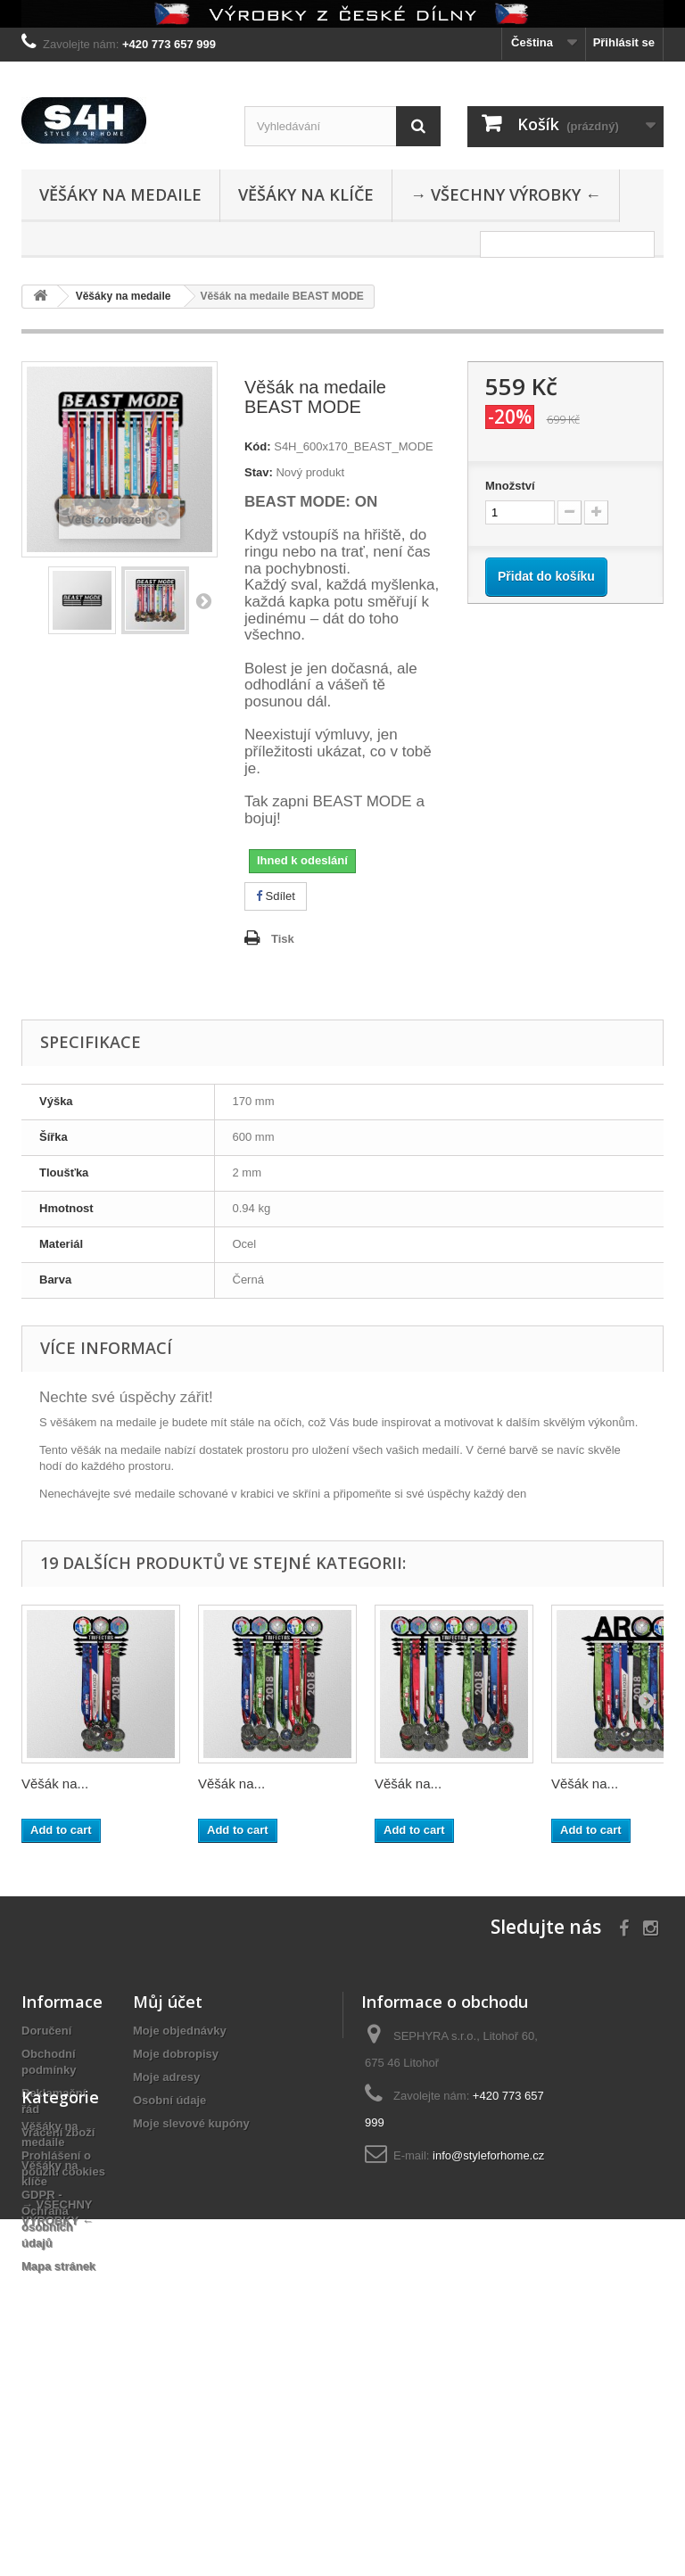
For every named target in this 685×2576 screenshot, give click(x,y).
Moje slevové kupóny (191, 2123)
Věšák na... (54, 1783)
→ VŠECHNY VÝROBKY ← (505, 194)
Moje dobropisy (176, 2053)
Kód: (257, 446)
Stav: (258, 472)
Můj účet (167, 2001)
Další (203, 600)
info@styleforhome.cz (488, 2155)
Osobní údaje (169, 2100)
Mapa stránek (58, 2266)
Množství (510, 485)
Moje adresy (166, 2077)
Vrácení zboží (58, 2132)
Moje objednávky (180, 2030)
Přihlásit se (624, 42)
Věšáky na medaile (120, 194)
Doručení (46, 2030)
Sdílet (275, 896)
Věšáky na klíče (306, 194)
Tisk (282, 938)
